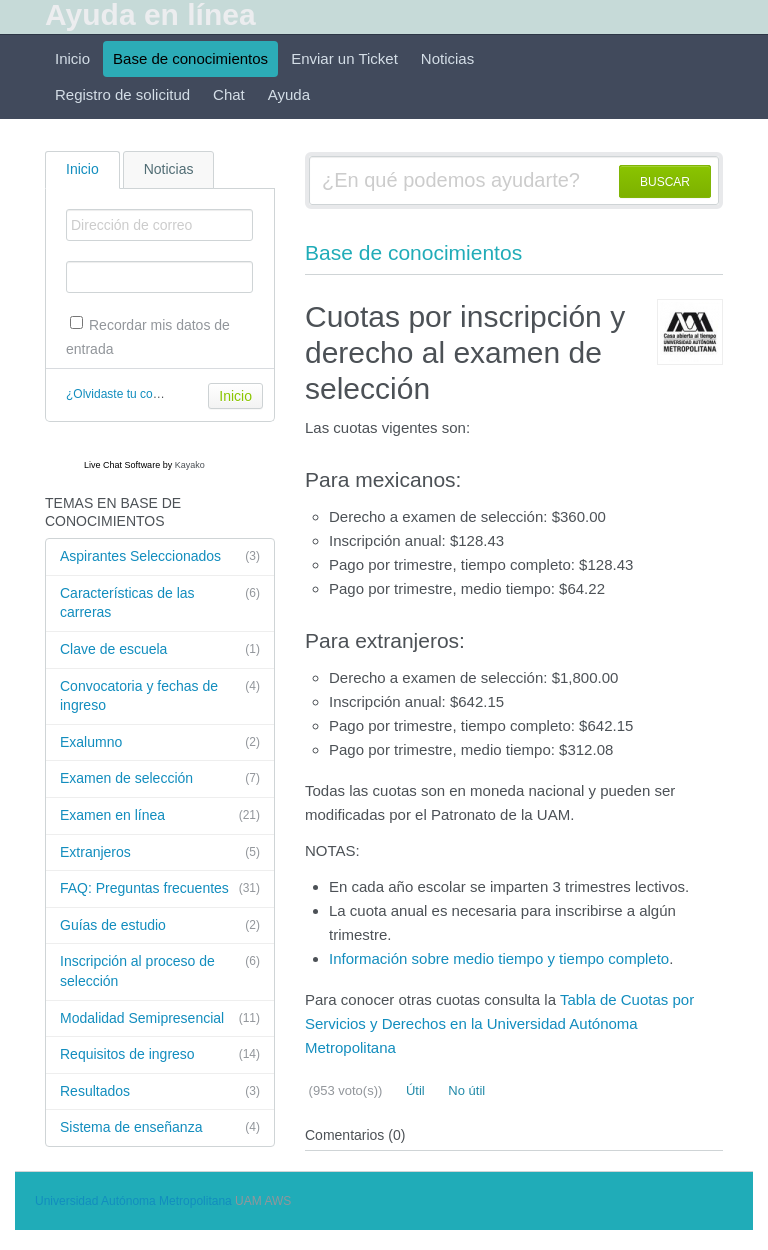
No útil (465, 1090)
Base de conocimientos (190, 58)
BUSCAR (665, 182)
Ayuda (289, 94)
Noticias (447, 58)
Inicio (72, 58)
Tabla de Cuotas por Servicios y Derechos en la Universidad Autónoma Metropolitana (499, 1023)
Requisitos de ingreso (160, 1055)
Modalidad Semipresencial (160, 1019)
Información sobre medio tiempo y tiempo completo (499, 958)
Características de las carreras (160, 602)
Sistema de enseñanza (160, 1128)
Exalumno (160, 743)
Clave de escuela (160, 650)
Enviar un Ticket (344, 58)
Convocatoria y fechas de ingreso (160, 695)
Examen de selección (160, 779)
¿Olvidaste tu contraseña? (136, 394)
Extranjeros (160, 853)
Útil (413, 1090)
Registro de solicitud (122, 94)
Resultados (160, 1092)
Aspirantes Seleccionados (160, 557)
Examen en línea (160, 816)
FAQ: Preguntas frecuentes (160, 889)
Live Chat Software (122, 465)
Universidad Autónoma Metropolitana (133, 1201)
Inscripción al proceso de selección (160, 970)
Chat (229, 94)
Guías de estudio (160, 926)
